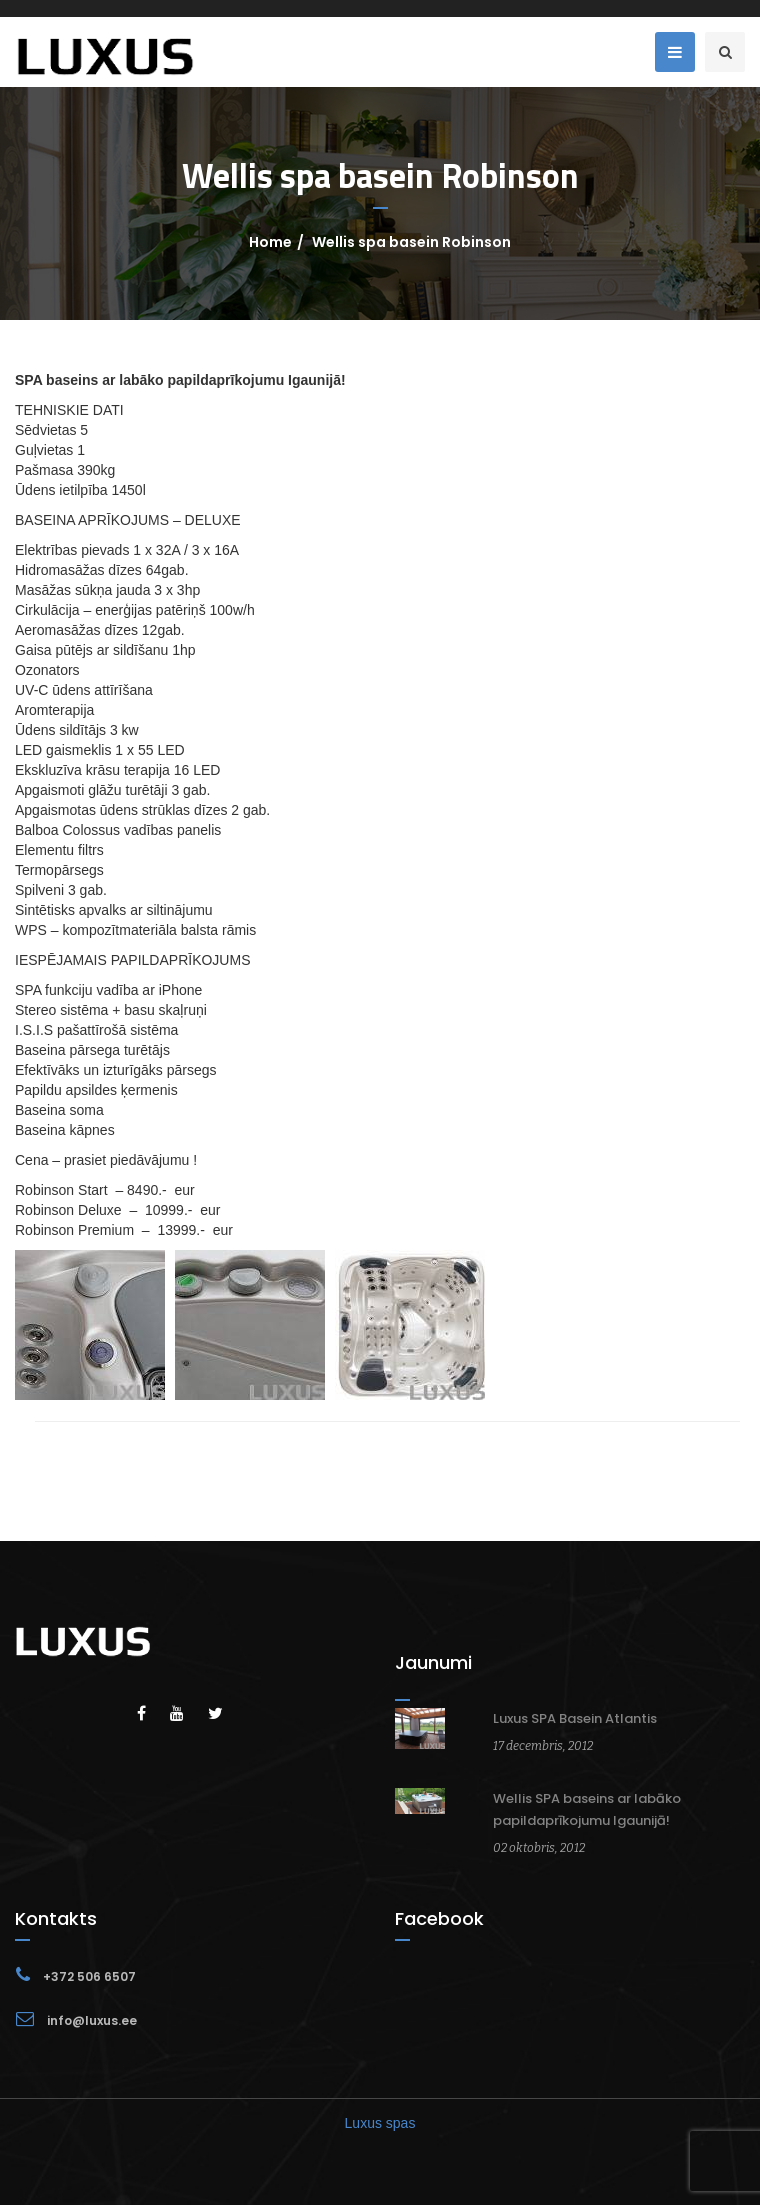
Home (270, 242)
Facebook (439, 1918)
